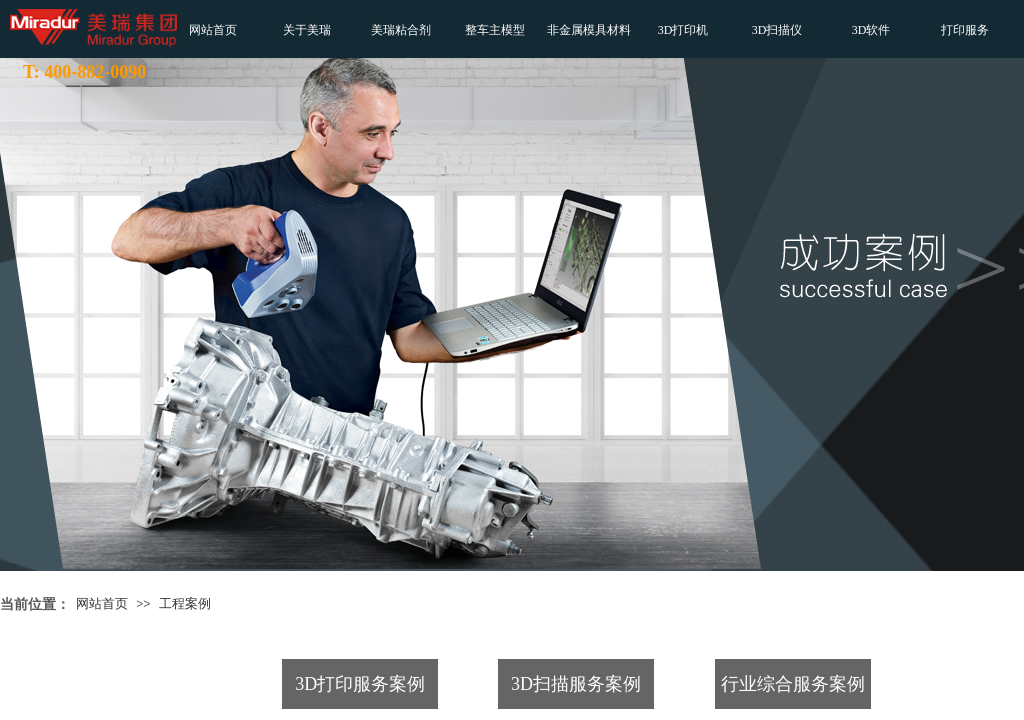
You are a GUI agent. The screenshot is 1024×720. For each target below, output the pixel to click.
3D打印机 (683, 30)
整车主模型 (495, 30)
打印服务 (965, 30)
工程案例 (185, 603)
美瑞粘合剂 (401, 30)
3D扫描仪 (777, 30)
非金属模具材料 (589, 30)
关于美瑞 (307, 30)
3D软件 (871, 30)
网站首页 (213, 30)
